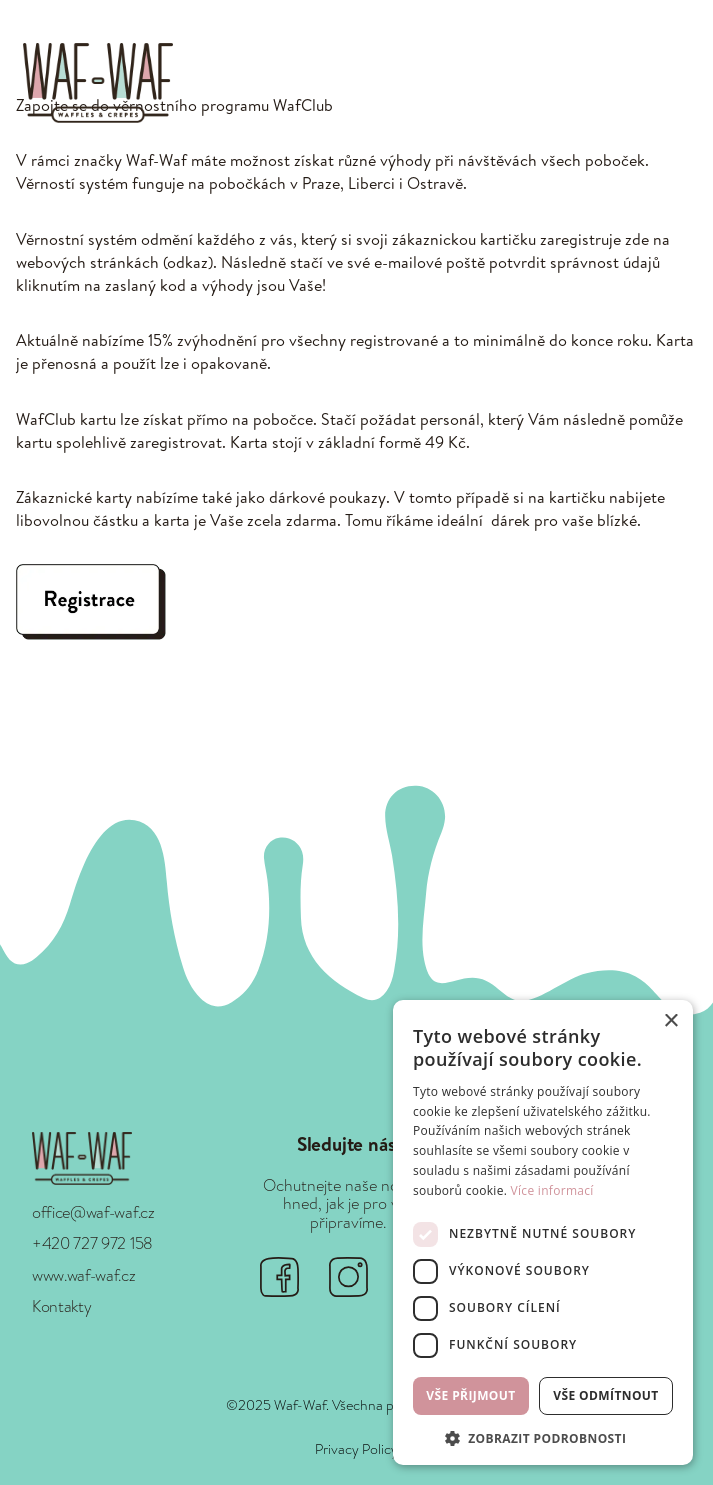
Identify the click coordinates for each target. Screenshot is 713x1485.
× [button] (670, 1021)
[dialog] (543, 1232)
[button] (673, 83)
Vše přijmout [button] (470, 1395)
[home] (93, 82)
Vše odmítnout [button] (605, 1395)
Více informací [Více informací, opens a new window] (552, 1190)
